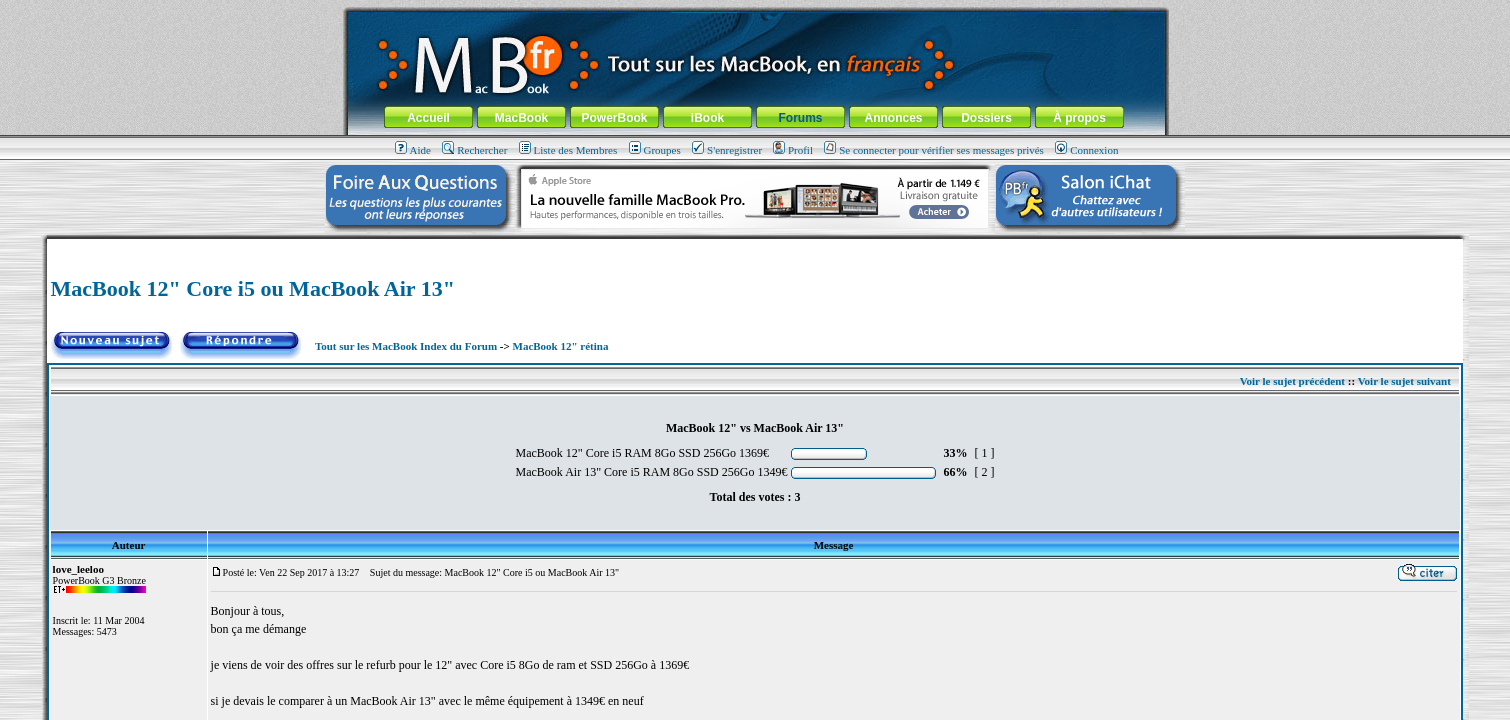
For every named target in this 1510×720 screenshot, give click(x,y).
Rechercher (474, 150)
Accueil (428, 118)
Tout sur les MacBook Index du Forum (406, 346)
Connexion (1086, 150)
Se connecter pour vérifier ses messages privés (934, 150)
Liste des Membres (568, 150)
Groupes (655, 150)
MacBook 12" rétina (561, 346)
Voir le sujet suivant (1404, 381)
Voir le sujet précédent (1292, 381)
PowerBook (614, 118)
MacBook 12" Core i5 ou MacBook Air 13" (253, 288)
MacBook (521, 118)
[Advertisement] (755, 246)
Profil (793, 150)
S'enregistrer (727, 150)
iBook (707, 118)
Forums (800, 118)
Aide (413, 150)
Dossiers (986, 118)
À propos (1079, 118)
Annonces (893, 118)
